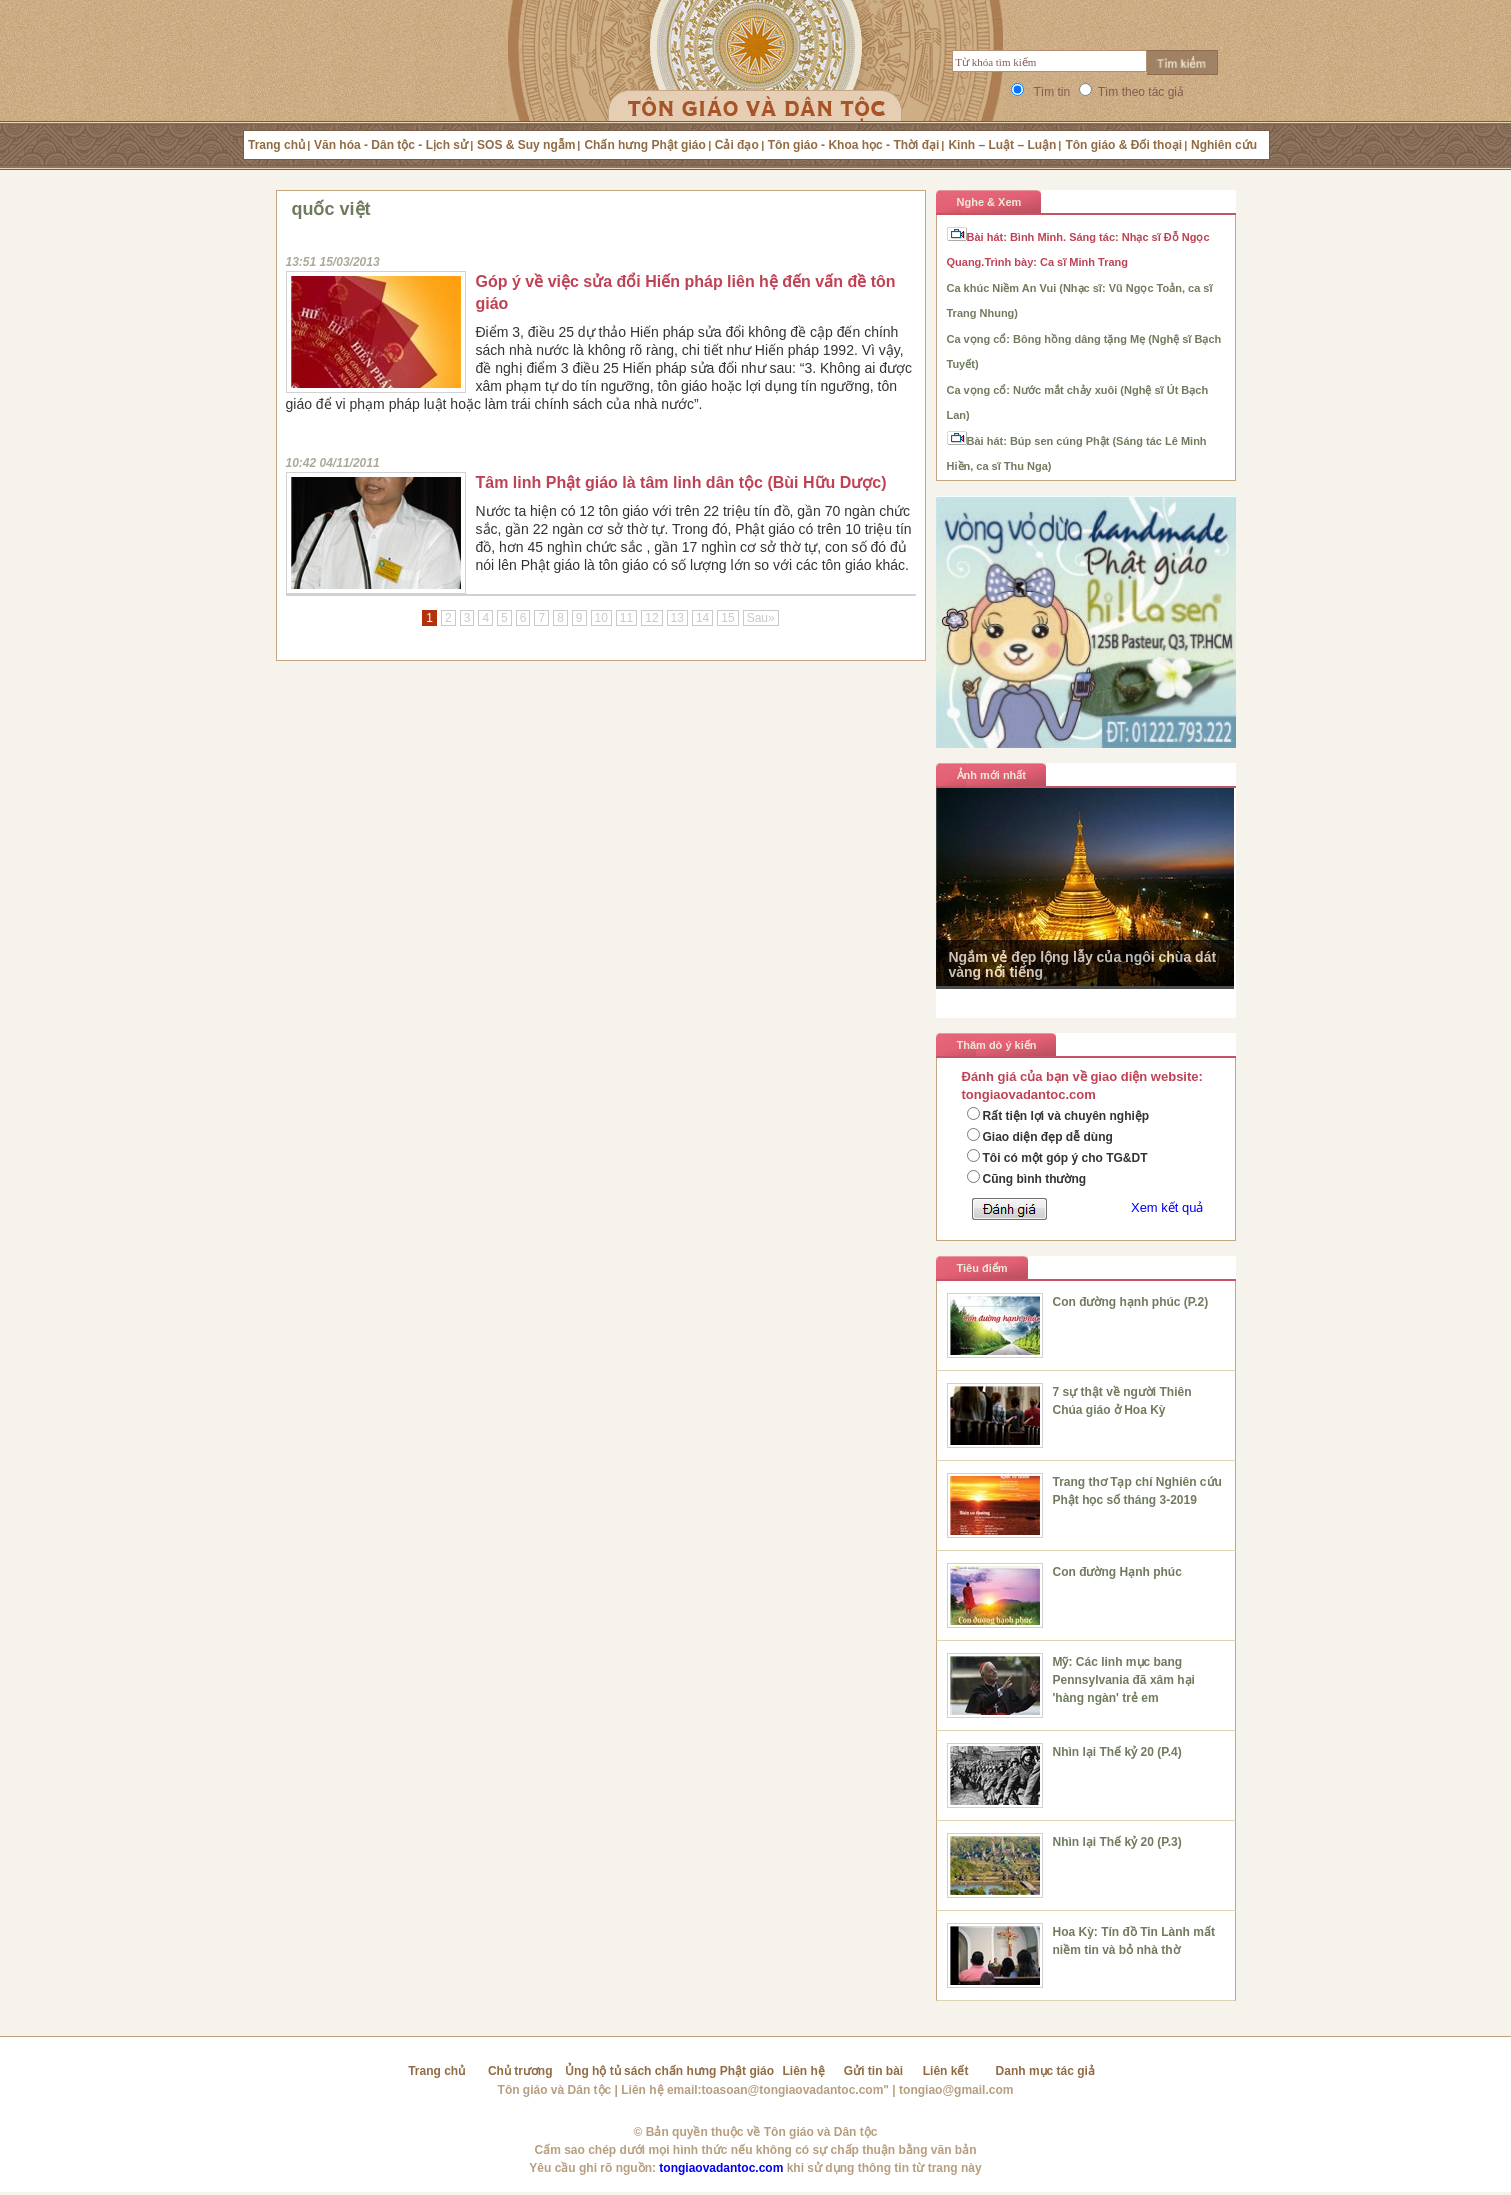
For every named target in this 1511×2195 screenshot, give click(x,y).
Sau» (761, 618)
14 (702, 618)
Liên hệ (804, 2071)
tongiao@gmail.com (956, 2090)
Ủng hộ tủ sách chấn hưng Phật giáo (669, 2071)
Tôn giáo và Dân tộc (555, 2090)
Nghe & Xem (989, 202)
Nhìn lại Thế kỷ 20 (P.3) (1117, 1842)
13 (677, 618)
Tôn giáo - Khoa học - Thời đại (854, 145)
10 (601, 618)
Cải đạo (737, 145)
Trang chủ (276, 145)
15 (727, 618)
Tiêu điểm (982, 1268)
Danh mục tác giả (1045, 2071)
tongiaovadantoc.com (721, 2168)
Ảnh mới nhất (992, 775)
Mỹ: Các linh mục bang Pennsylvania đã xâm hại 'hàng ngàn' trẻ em (1124, 1680)
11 (626, 618)
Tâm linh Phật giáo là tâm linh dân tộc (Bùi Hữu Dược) (681, 482)
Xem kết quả (1167, 1207)
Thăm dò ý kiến (997, 1045)
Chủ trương (520, 2071)
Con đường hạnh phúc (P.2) (1131, 1302)
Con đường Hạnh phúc (1117, 1572)
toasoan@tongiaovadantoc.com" (795, 2090)
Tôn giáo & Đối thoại (1123, 145)
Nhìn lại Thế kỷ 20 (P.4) (1117, 1752)
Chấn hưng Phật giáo (644, 145)
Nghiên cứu (1224, 145)
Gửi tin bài (873, 2071)
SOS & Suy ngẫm (526, 145)
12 (651, 618)
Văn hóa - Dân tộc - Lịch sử (391, 145)
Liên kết (946, 2071)
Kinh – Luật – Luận (1002, 145)
